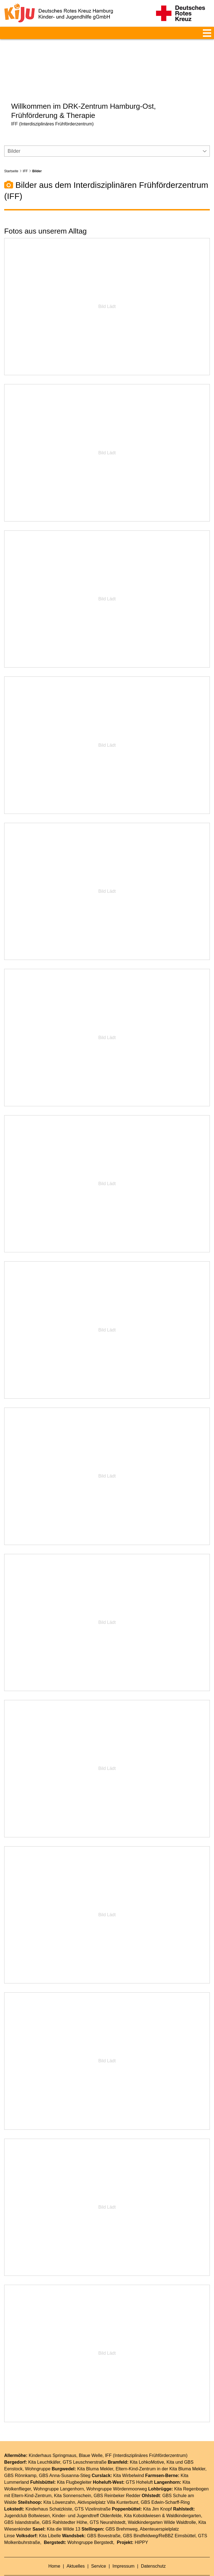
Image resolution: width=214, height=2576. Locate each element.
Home (54, 2550)
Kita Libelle (50, 2519)
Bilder (37, 155)
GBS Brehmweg (122, 2512)
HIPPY (141, 2526)
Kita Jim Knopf (157, 2492)
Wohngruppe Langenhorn (58, 2472)
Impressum (124, 2550)
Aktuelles (76, 2550)
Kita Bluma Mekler (95, 2452)
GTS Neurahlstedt (107, 2506)
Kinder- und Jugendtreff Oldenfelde (87, 2499)
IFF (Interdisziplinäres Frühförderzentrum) (146, 2439)
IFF (25, 155)
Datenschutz (153, 2550)
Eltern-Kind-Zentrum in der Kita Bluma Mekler (160, 2452)
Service (99, 2550)
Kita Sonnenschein (72, 2479)
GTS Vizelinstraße (93, 2492)
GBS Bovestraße (103, 2519)
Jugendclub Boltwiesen (27, 2499)
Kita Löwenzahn (59, 2486)
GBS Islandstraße (21, 2506)
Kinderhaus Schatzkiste (48, 2492)
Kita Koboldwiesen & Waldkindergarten (162, 2499)
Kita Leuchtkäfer (44, 2446)
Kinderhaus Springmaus (52, 2439)
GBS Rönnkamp (20, 2459)
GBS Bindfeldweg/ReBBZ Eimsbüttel (159, 2519)
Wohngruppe (37, 2452)
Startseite (11, 155)
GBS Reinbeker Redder (117, 2479)
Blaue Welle (91, 2439)
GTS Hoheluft (139, 2466)
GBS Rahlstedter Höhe (64, 2506)
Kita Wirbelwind (128, 2459)
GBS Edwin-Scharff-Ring (165, 2486)
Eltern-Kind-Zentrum (31, 2479)
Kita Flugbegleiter (74, 2466)
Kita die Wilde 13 (63, 2512)
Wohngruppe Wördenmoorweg (116, 2472)
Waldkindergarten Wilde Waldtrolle (162, 2506)
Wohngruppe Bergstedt (90, 2526)
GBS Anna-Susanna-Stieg (65, 2459)
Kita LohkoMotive (147, 2446)
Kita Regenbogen (191, 2472)
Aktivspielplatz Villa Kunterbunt (107, 2486)
